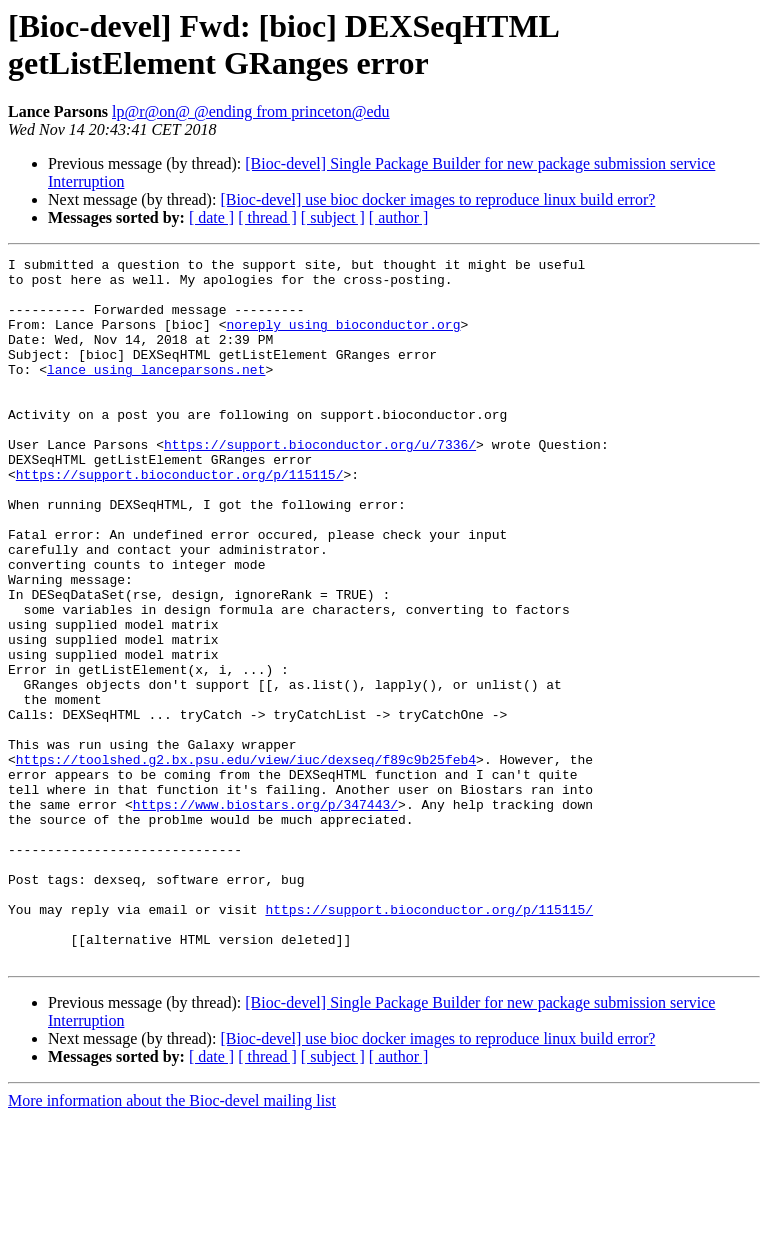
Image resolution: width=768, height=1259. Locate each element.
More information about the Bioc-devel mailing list (172, 1241)
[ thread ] (267, 217)
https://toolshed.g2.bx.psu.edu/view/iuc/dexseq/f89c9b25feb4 (246, 861)
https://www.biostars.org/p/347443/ (265, 915)
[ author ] (399, 217)
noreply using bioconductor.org (343, 339)
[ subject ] (333, 217)
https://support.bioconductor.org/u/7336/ (320, 483)
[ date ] (211, 217)
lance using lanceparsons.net (156, 393)
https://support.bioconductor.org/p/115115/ (180, 519)
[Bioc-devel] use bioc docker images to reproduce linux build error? (437, 199)
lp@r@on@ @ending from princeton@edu (251, 111)
